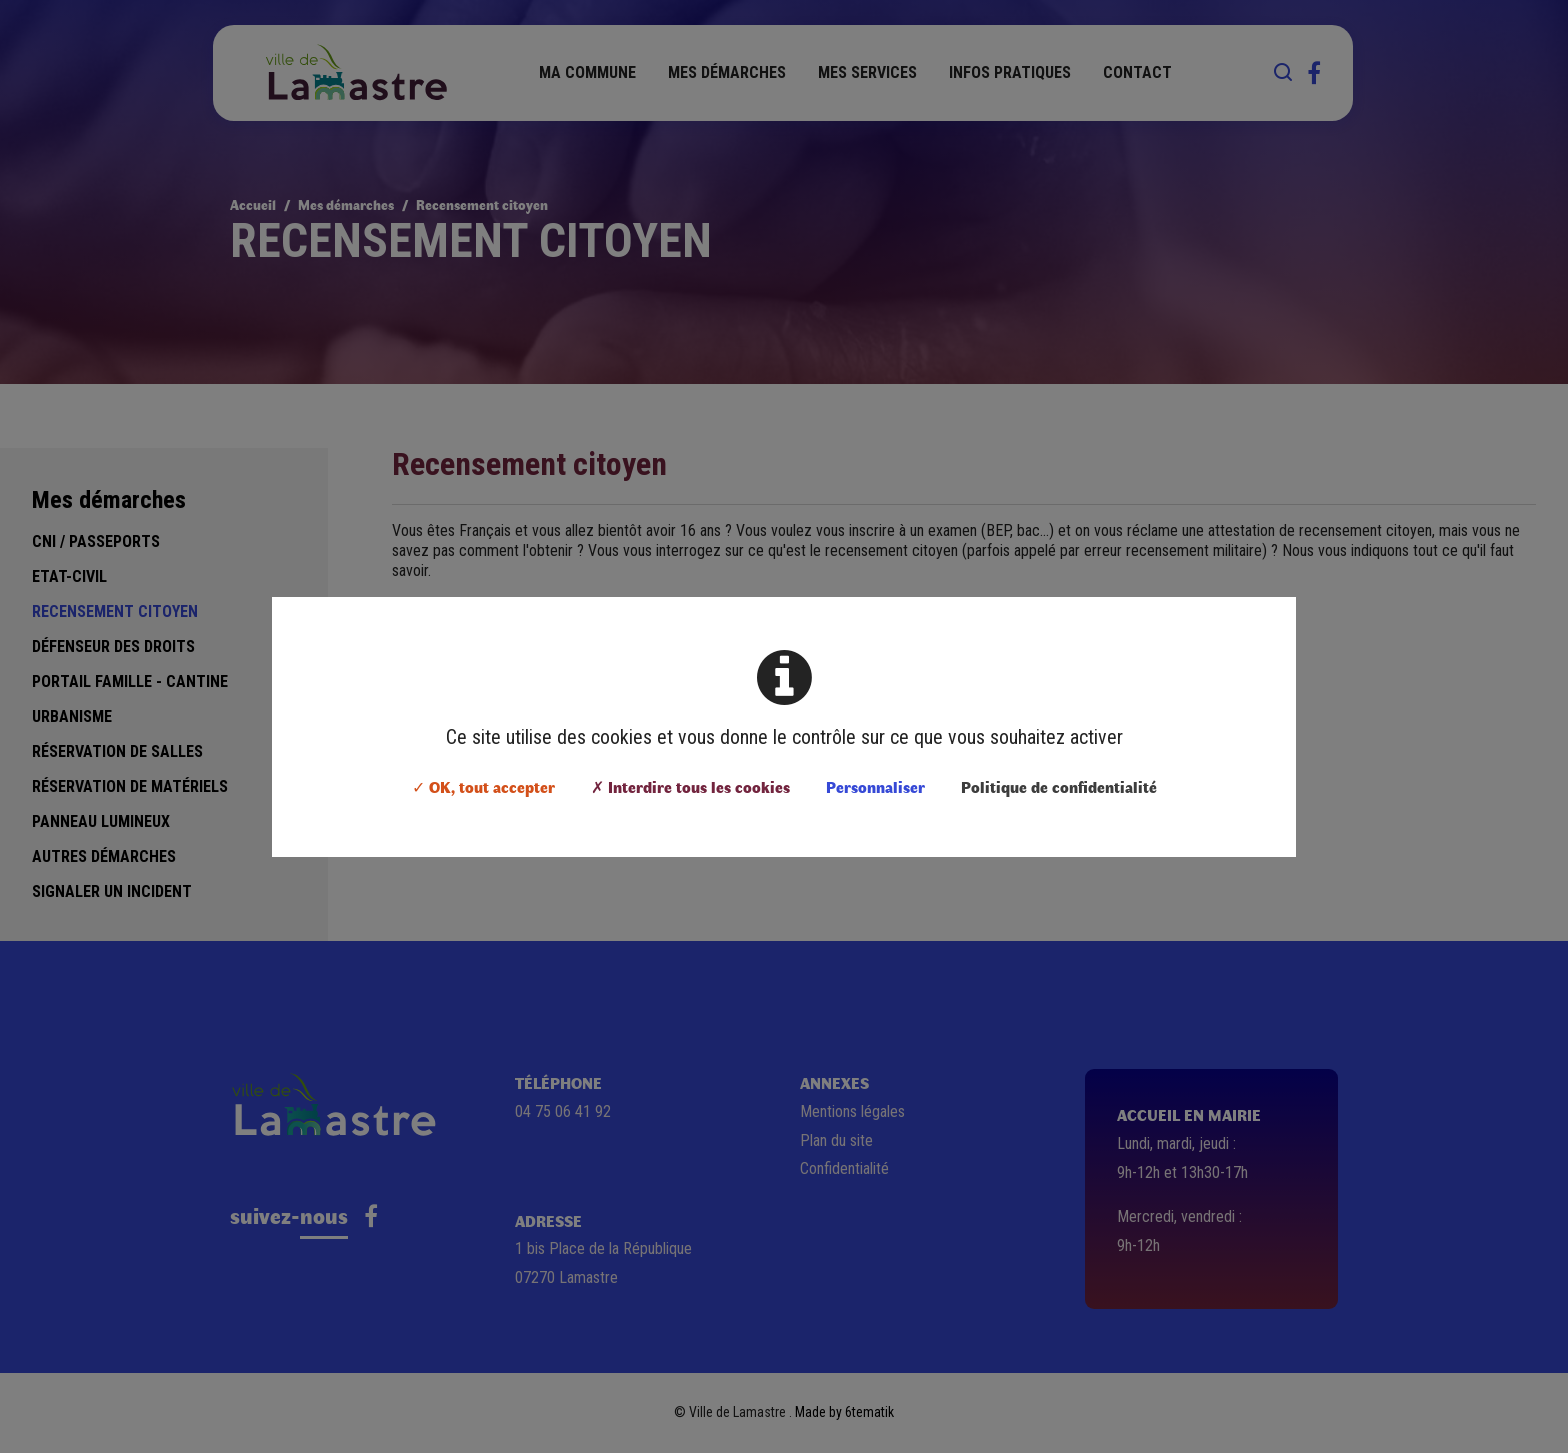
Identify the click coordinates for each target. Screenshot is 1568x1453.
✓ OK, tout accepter (483, 786)
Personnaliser (875, 786)
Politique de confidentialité (1059, 786)
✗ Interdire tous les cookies (690, 786)
